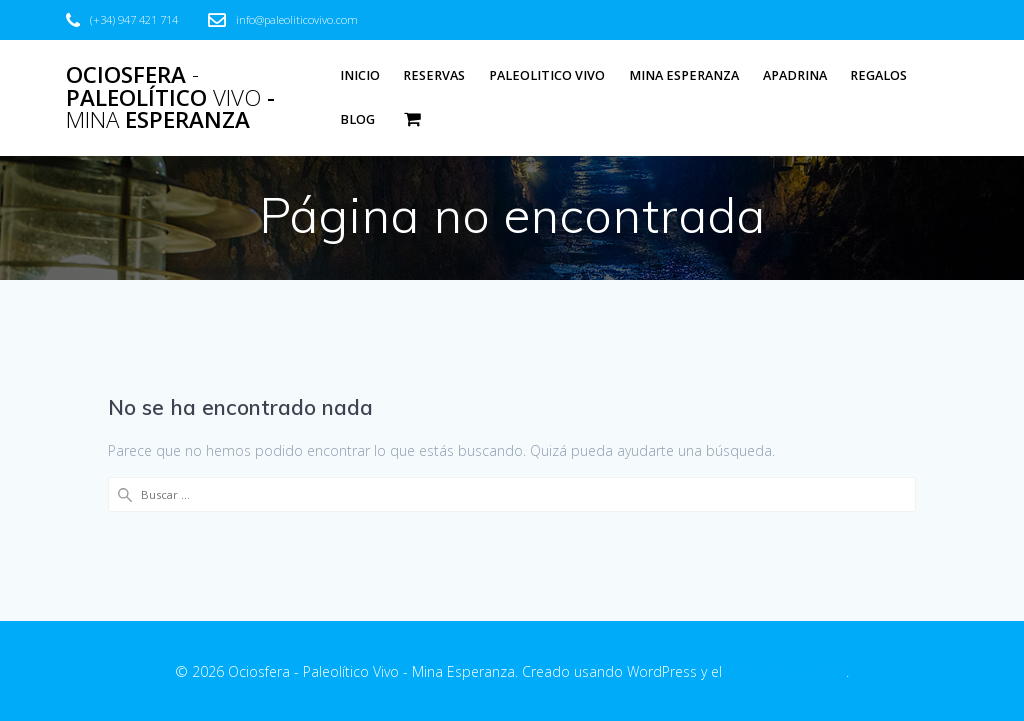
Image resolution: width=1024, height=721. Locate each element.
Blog (357, 119)
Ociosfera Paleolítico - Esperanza (170, 97)
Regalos (878, 75)
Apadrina (795, 75)
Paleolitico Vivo (547, 75)
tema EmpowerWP (786, 671)
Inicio (360, 75)
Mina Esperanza (684, 75)
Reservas (434, 75)
